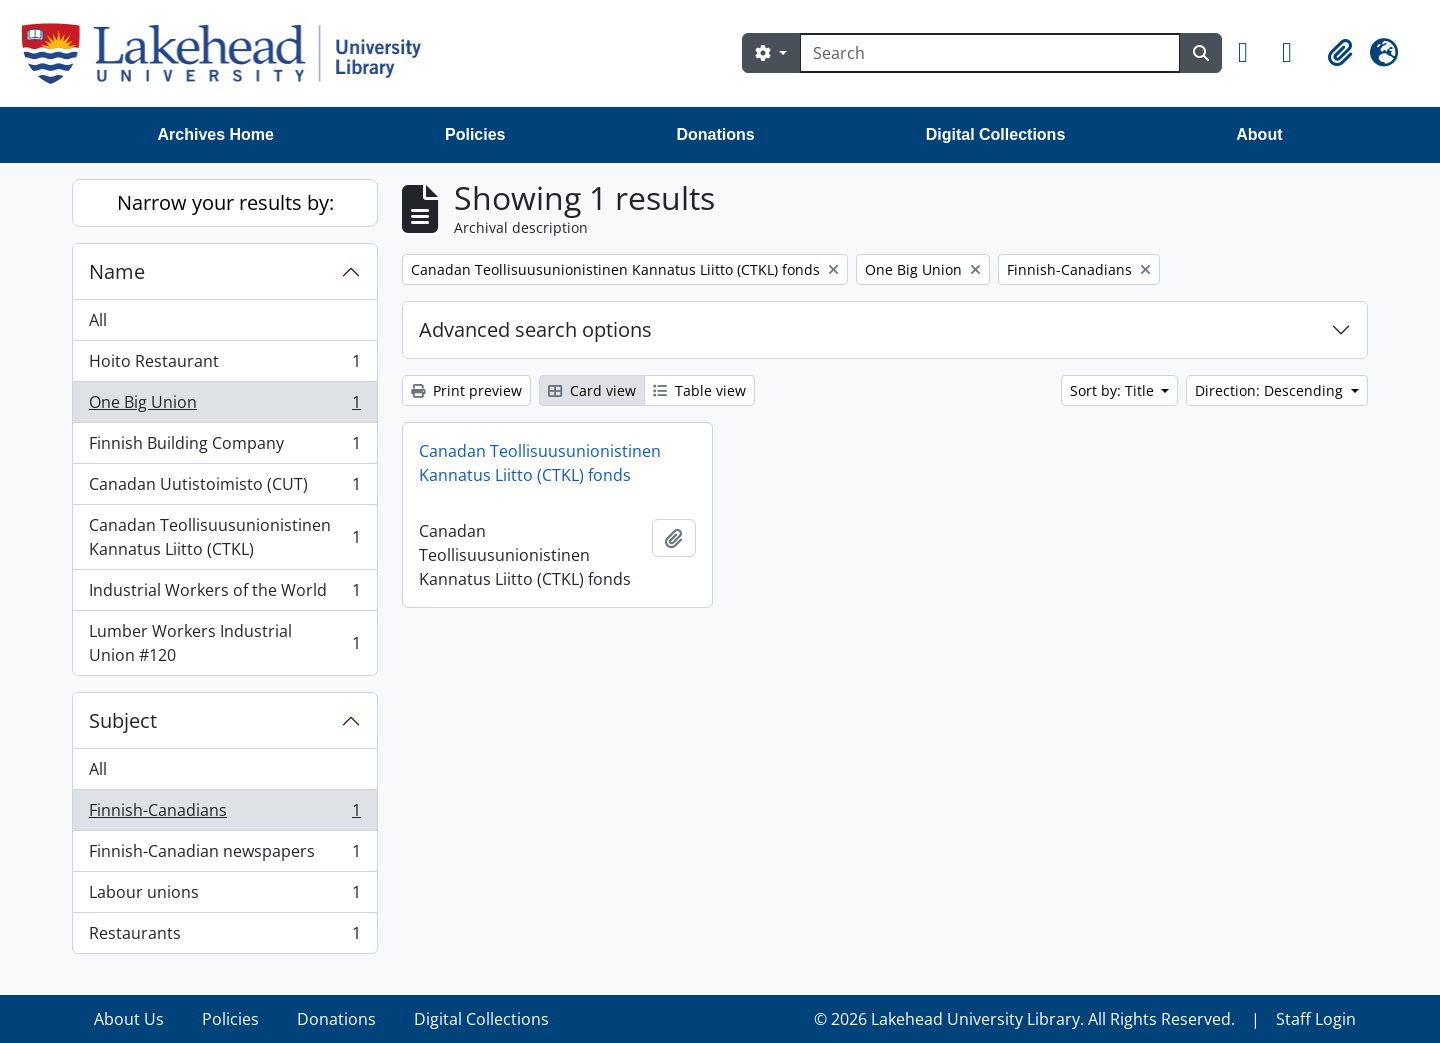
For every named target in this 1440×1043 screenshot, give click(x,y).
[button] (1252, 53)
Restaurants (224, 937)
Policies (475, 134)
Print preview (466, 390)
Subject (123, 720)
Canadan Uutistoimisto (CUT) (224, 488)
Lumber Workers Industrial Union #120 (224, 643)
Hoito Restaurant (224, 365)
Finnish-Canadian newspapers (224, 855)
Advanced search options (535, 329)
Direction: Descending (1271, 390)
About (1259, 134)
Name (117, 271)
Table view (699, 390)
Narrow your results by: (225, 202)
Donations (715, 134)
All (98, 320)
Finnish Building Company (224, 447)
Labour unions (224, 896)
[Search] (990, 53)
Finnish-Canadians (224, 814)
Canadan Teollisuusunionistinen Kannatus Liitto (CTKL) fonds (540, 463)
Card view (592, 390)
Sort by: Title (1114, 390)
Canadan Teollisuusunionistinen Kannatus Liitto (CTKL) (224, 537)
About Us (129, 1019)
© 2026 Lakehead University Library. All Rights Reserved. (1024, 1019)
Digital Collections (996, 134)
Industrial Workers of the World (224, 594)
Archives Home (216, 134)
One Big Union (224, 406)
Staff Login (1316, 1019)
